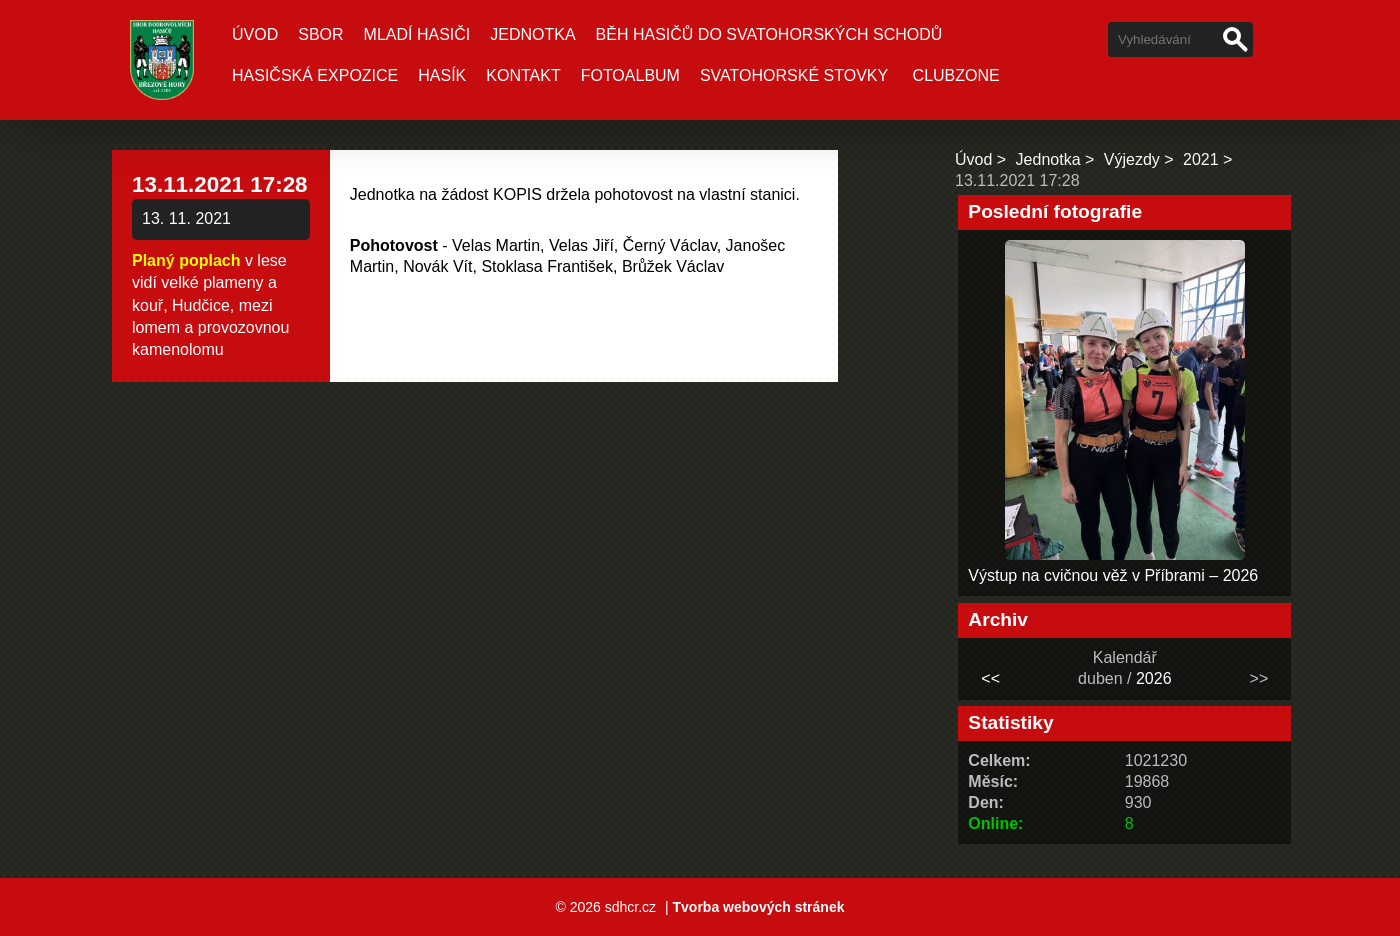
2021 (1201, 159)
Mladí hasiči (417, 34)
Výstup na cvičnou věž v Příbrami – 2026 (1113, 575)
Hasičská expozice (315, 75)
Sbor (320, 34)
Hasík (442, 75)
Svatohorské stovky (794, 75)
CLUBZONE (956, 75)
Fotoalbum (630, 75)
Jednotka (532, 34)
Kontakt (523, 75)
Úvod (255, 34)
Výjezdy (1132, 159)
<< (990, 678)
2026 (1154, 678)
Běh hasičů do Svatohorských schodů (769, 34)
